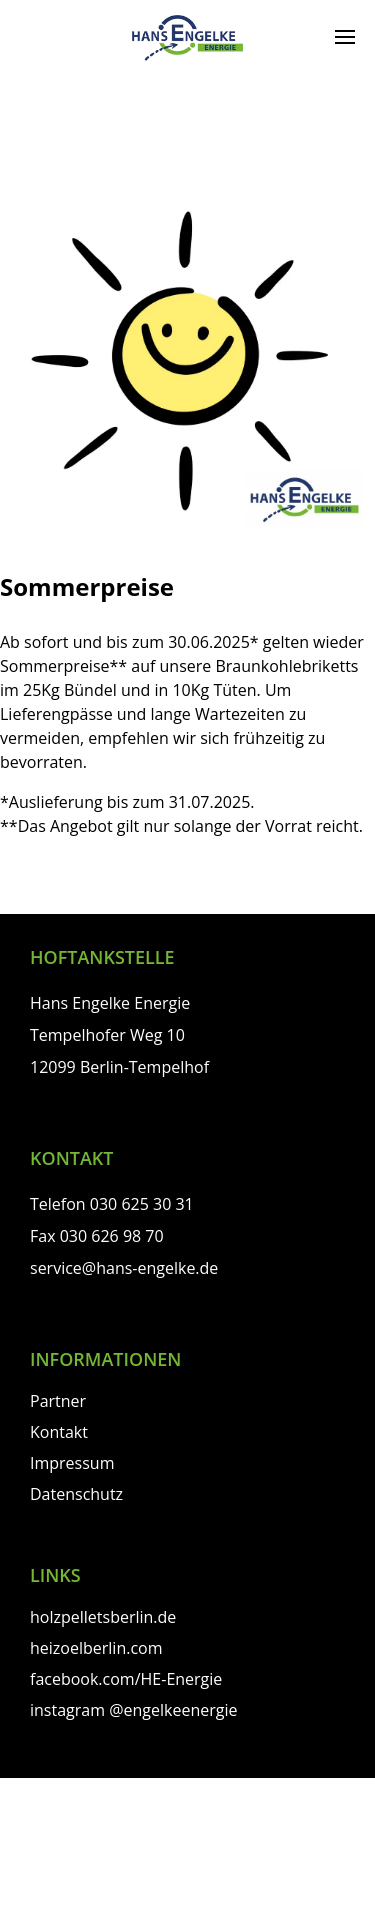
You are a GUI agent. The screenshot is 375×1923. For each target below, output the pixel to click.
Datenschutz (76, 1494)
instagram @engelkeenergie (133, 1710)
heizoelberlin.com (96, 1648)
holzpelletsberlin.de (103, 1617)
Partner (58, 1401)
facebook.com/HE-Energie (126, 1679)
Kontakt (59, 1432)
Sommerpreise (87, 586)
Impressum (72, 1463)
